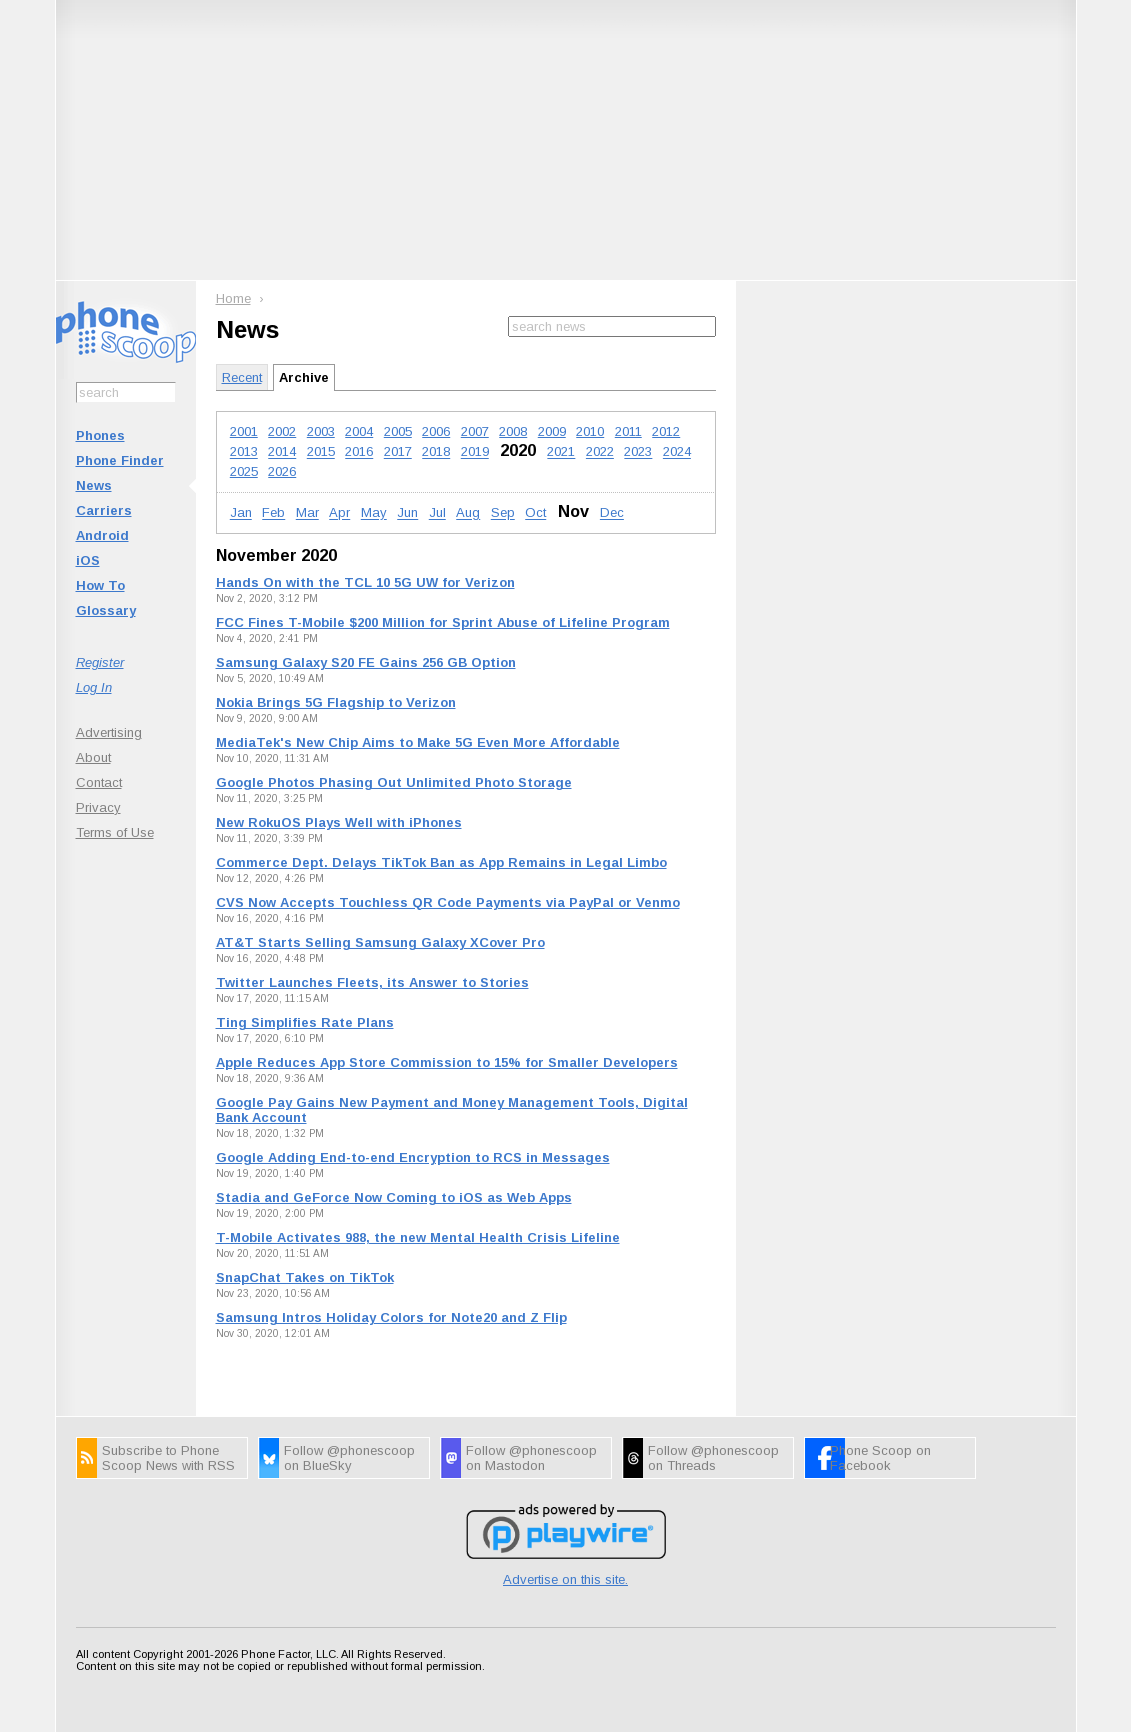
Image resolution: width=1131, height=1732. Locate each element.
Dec (612, 513)
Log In (94, 687)
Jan (241, 513)
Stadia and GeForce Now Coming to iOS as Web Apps (394, 1197)
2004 (359, 431)
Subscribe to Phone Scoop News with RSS (168, 1458)
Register (100, 662)
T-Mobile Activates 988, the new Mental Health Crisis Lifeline (418, 1237)
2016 (359, 452)
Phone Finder (120, 460)
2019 (475, 452)
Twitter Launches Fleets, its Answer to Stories (372, 982)
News (94, 485)
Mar (307, 513)
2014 (282, 452)
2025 (244, 471)
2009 (552, 431)
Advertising (109, 732)
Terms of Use (115, 832)
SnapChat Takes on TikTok (305, 1277)
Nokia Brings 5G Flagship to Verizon (336, 702)
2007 (475, 431)
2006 (436, 431)
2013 (244, 452)
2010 (590, 431)
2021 (561, 452)
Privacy (98, 807)
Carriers (104, 510)
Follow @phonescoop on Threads (713, 1458)
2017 (398, 452)
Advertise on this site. (565, 1579)
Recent (242, 377)
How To (100, 585)
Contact (99, 782)
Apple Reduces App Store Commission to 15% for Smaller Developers (447, 1062)
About (93, 757)
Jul (437, 513)
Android (102, 535)
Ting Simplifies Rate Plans (305, 1022)
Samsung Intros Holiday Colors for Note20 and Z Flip (391, 1317)
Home (233, 298)
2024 (677, 452)
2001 (244, 431)
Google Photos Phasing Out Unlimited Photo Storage (394, 782)
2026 (282, 471)
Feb (273, 513)
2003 (321, 431)
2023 (638, 452)
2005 (398, 431)
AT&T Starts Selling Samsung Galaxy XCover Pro (380, 942)
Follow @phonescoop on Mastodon (531, 1458)
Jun (407, 513)
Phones (100, 435)
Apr (339, 513)
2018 (436, 452)
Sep (503, 513)
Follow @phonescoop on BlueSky (349, 1458)
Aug (468, 513)
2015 (321, 452)
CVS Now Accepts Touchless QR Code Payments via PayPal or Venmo (448, 902)
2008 (513, 431)
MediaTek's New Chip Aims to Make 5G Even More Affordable (418, 742)
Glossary (106, 610)
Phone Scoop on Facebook (880, 1458)
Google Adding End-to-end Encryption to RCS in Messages (413, 1157)
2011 (628, 431)
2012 (666, 431)
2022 (600, 452)
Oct (535, 513)
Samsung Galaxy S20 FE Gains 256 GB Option (366, 662)
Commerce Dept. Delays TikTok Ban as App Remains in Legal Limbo (441, 862)
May (374, 513)
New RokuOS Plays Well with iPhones (339, 822)
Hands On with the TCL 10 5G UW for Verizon (365, 582)
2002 (282, 431)
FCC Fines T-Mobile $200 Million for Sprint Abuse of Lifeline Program (443, 622)
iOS (88, 560)
